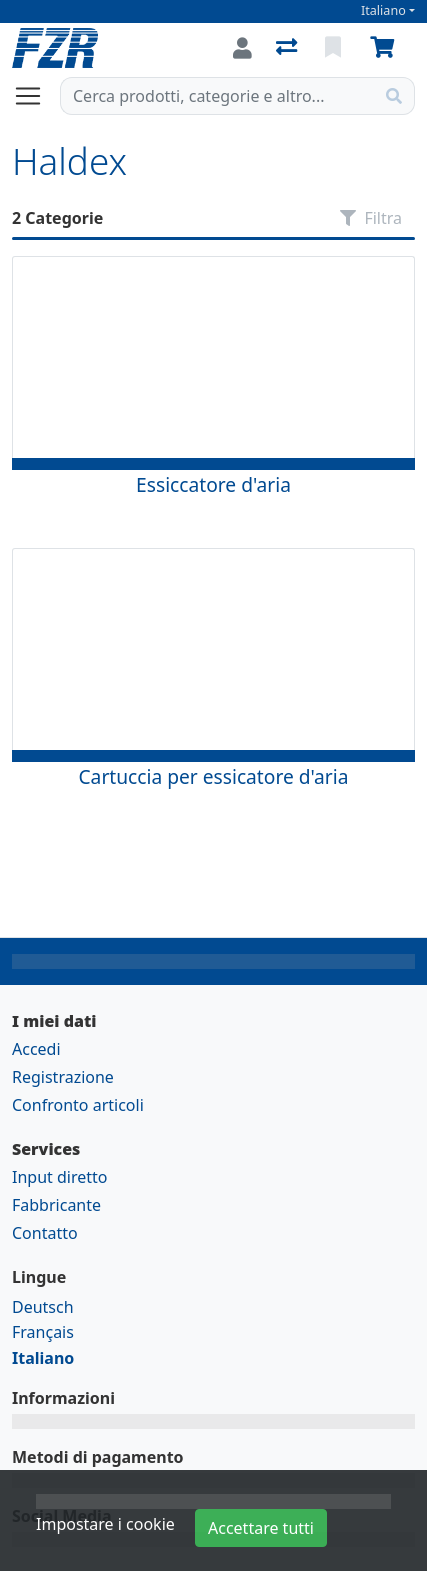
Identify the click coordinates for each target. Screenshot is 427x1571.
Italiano (383, 10)
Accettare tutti (261, 1528)
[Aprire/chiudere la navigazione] (36, 96)
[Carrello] (386, 48)
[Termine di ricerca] (217, 96)
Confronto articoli (78, 1105)
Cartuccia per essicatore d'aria (213, 776)
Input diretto (60, 1177)
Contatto (45, 1233)
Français (43, 1332)
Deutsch (43, 1307)
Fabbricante (56, 1205)
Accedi (36, 1049)
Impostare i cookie (105, 1524)
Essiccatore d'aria (213, 484)
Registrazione (63, 1077)
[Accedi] (242, 48)
